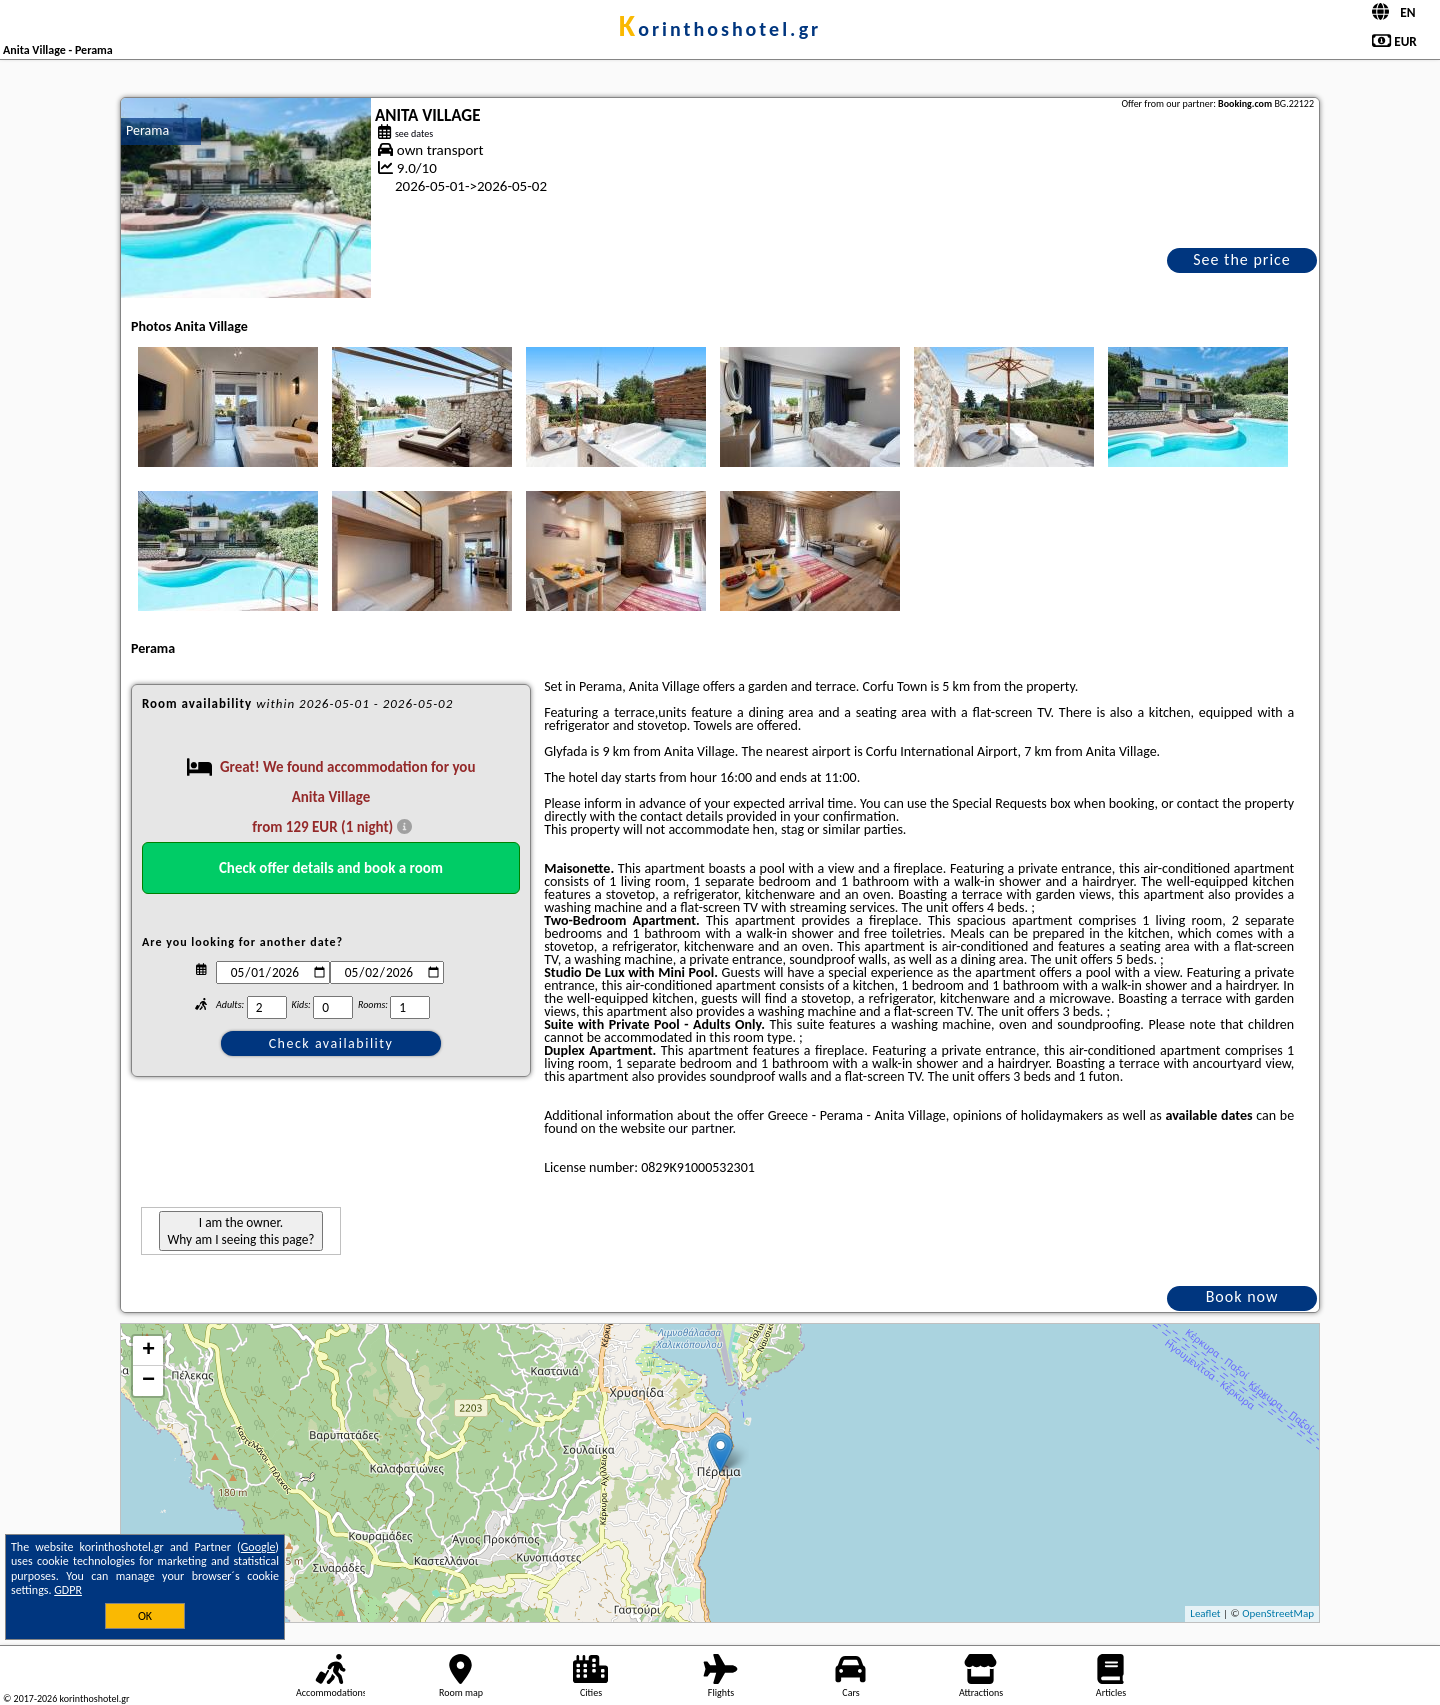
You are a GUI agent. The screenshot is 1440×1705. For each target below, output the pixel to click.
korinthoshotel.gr (720, 29)
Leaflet (1205, 1613)
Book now (1242, 1296)
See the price (1242, 259)
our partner (700, 1128)
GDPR (68, 1590)
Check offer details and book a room (331, 868)
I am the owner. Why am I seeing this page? (240, 1231)
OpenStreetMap (1278, 1613)
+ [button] (148, 1351)
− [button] (148, 1381)
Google (258, 1547)
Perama (147, 130)
